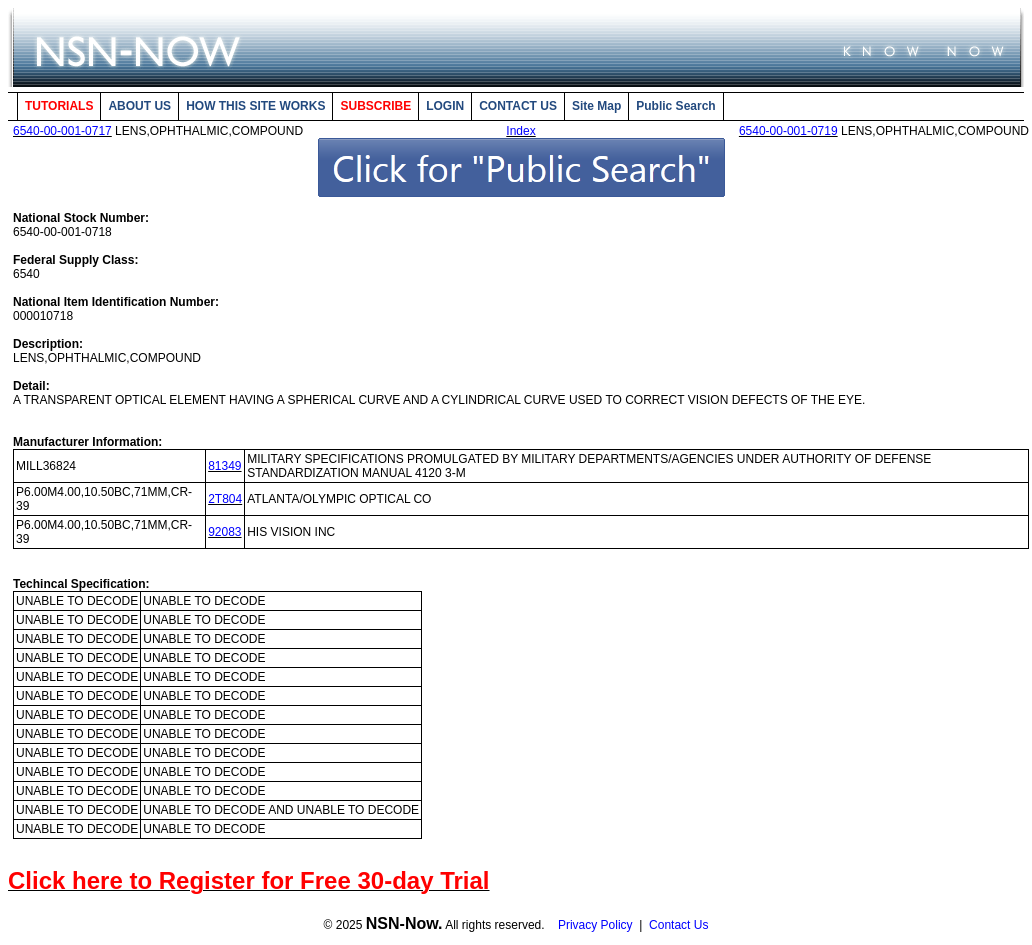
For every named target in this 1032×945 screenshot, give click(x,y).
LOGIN (445, 106)
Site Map (596, 106)
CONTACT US (518, 106)
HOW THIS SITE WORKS (255, 106)
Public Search (675, 106)
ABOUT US (139, 106)
